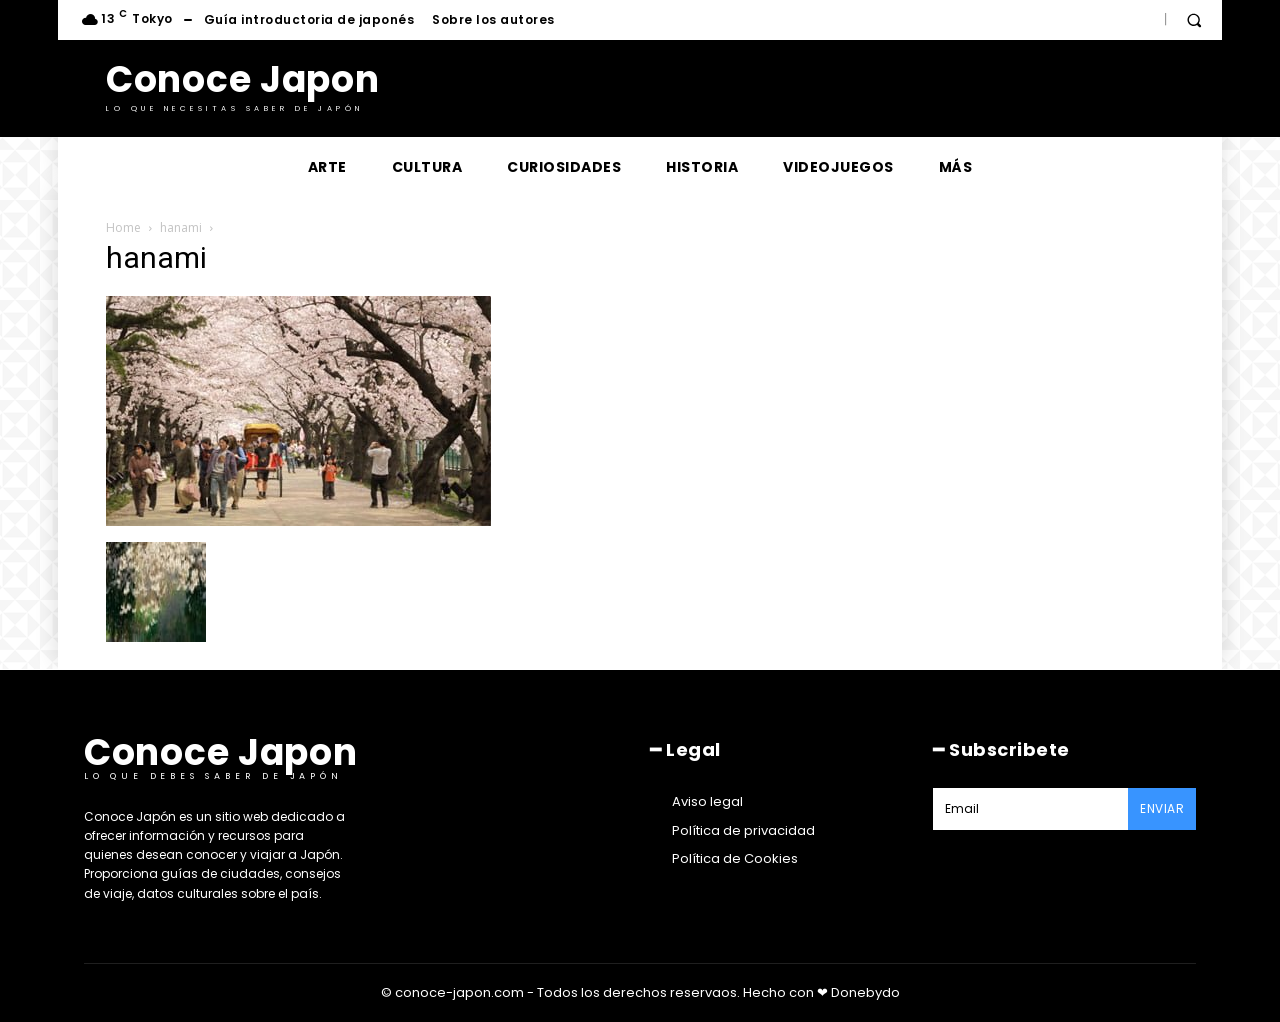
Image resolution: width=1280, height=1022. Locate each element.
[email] (1030, 809)
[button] (1194, 20)
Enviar (1162, 808)
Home (123, 227)
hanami (181, 227)
